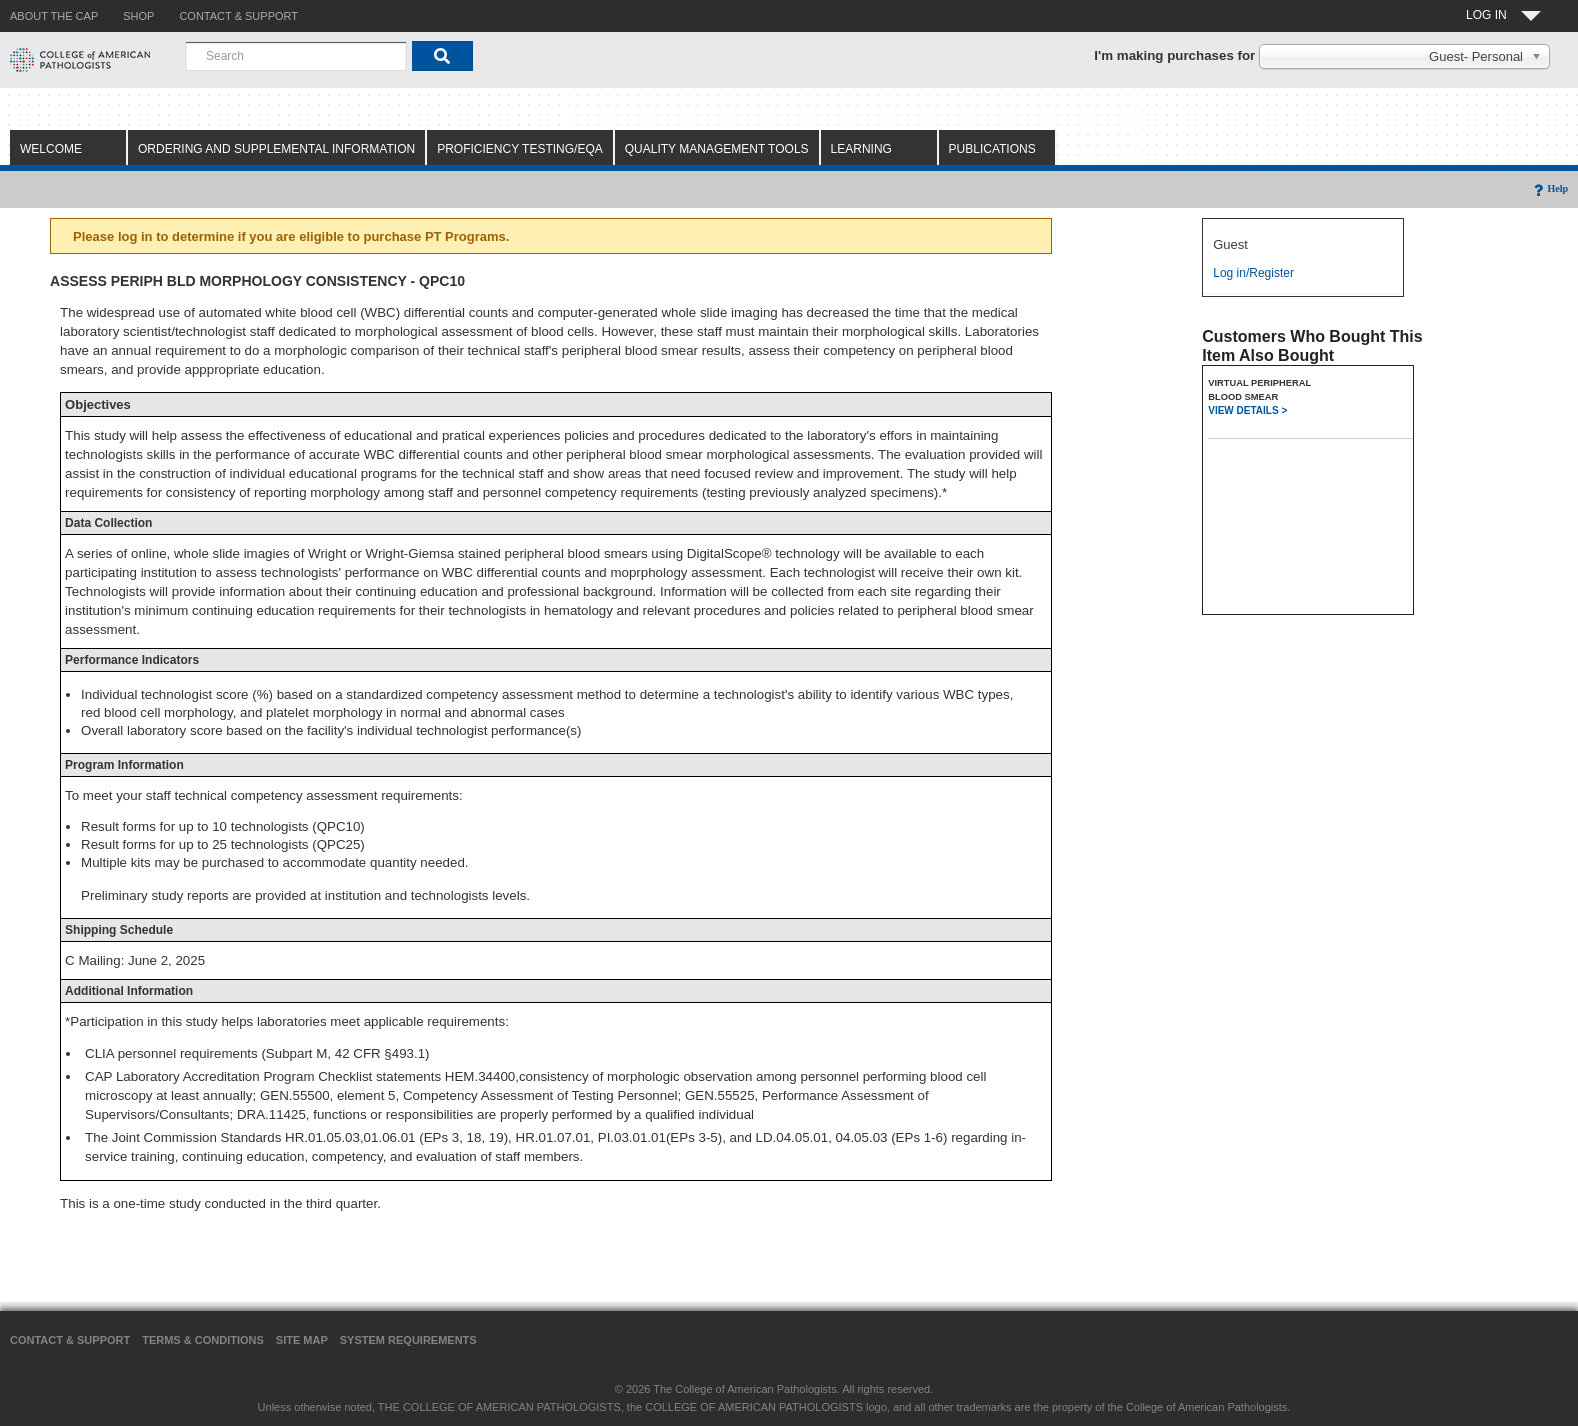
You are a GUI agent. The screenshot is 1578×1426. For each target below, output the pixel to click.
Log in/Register (1253, 273)
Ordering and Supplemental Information (276, 149)
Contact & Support (70, 1340)
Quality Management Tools (717, 149)
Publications (992, 149)
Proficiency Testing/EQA (520, 149)
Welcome (51, 149)
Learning (861, 149)
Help (1549, 188)
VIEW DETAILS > (1247, 410)
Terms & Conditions (203, 1340)
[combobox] (296, 56)
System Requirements (408, 1340)
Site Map (302, 1340)
